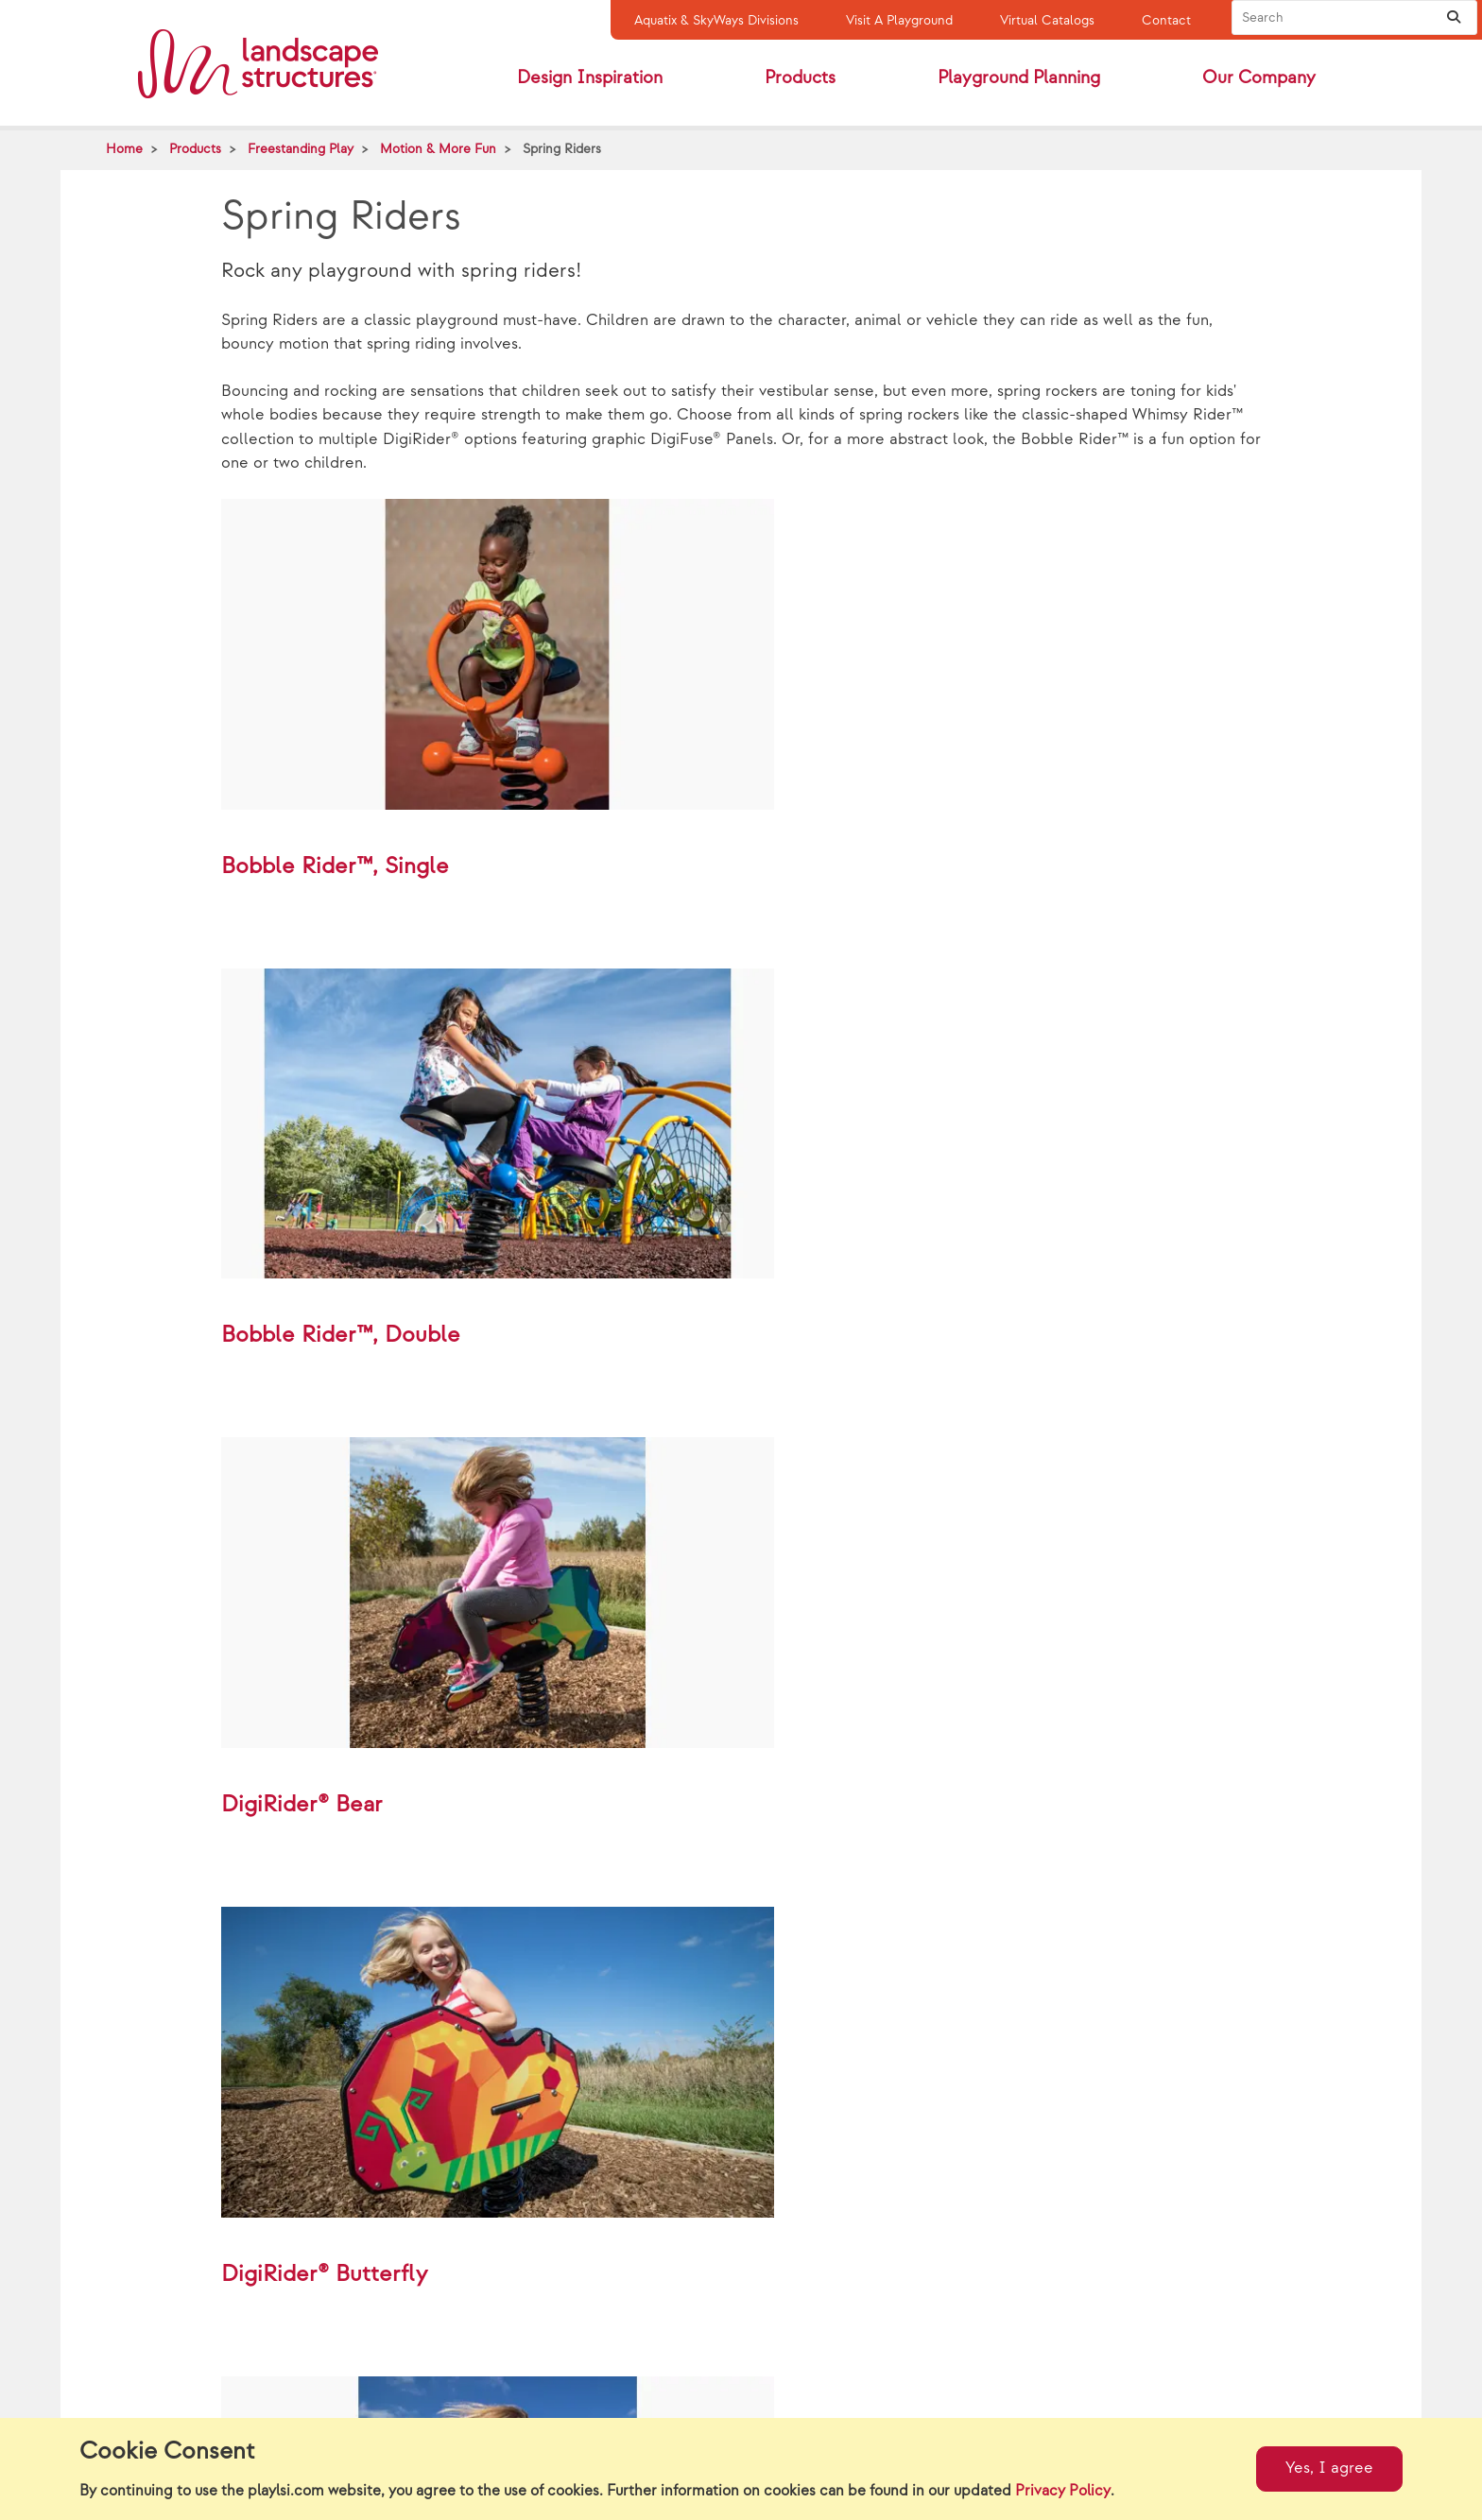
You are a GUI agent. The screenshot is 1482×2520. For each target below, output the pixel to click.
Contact (1166, 20)
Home (124, 149)
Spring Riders (562, 149)
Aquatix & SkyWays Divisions (716, 20)
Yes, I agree (1329, 2468)
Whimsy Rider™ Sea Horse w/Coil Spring (880, 2384)
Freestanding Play (300, 149)
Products (195, 149)
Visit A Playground (899, 20)
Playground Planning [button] (1019, 78)
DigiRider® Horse (1127, 2384)
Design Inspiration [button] (590, 78)
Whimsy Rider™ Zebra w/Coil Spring (565, 2384)
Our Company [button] (1259, 78)
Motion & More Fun (438, 149)
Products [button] (800, 78)
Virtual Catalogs (1047, 20)
